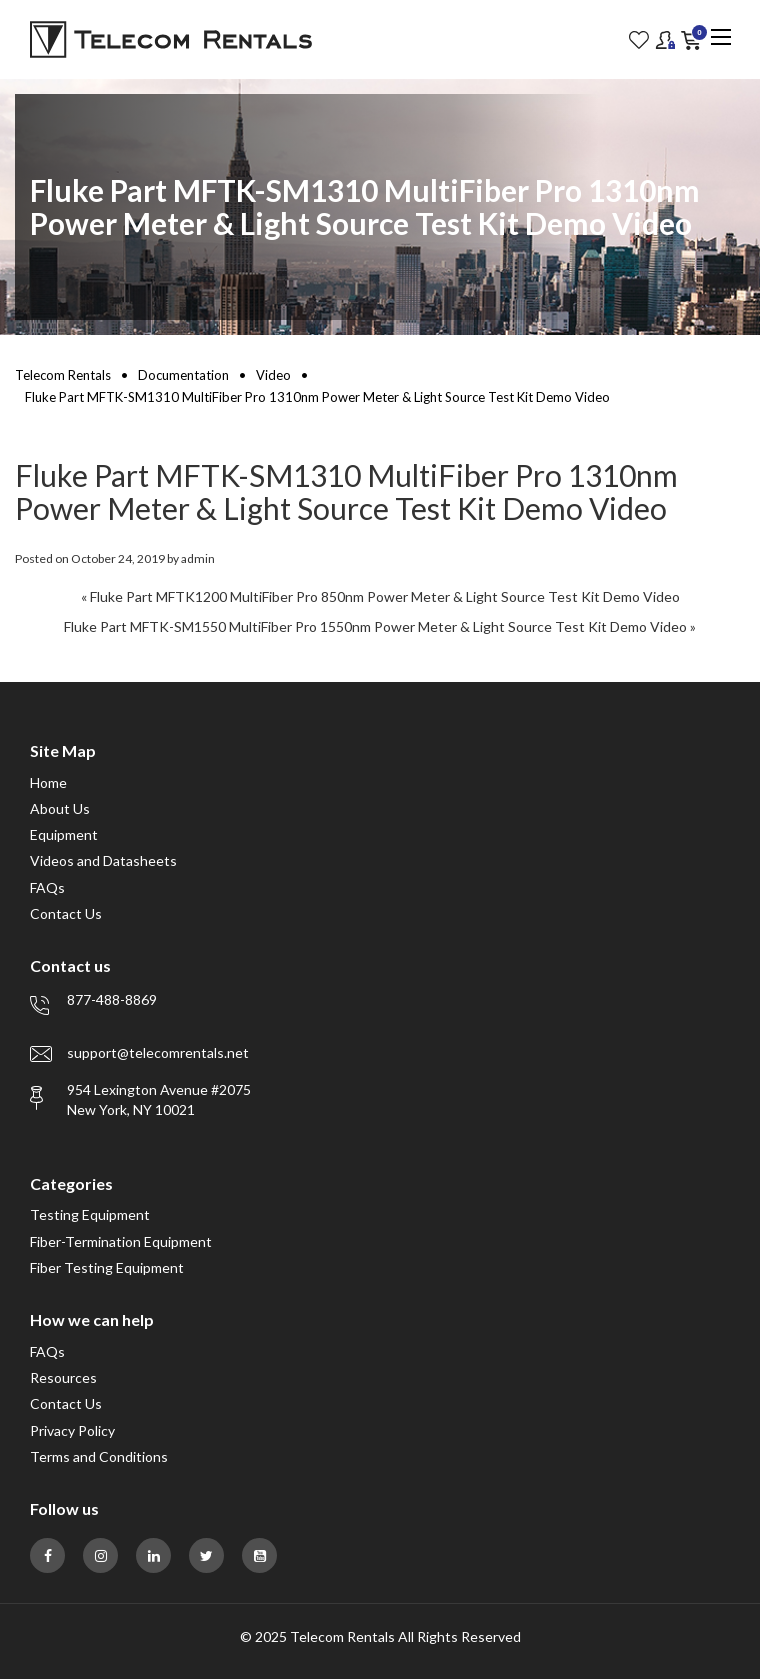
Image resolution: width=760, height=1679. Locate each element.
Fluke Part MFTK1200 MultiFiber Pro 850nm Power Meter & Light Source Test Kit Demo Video (385, 596)
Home (48, 782)
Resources (63, 1377)
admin (198, 558)
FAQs (47, 887)
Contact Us (66, 913)
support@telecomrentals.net (158, 1052)
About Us (60, 808)
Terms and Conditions (99, 1456)
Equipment (64, 834)
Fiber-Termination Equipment (121, 1241)
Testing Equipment (90, 1214)
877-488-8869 (112, 999)
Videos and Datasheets (103, 860)
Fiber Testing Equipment (107, 1267)
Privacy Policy (72, 1430)
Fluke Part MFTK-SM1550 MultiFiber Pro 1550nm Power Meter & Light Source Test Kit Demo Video (375, 626)
